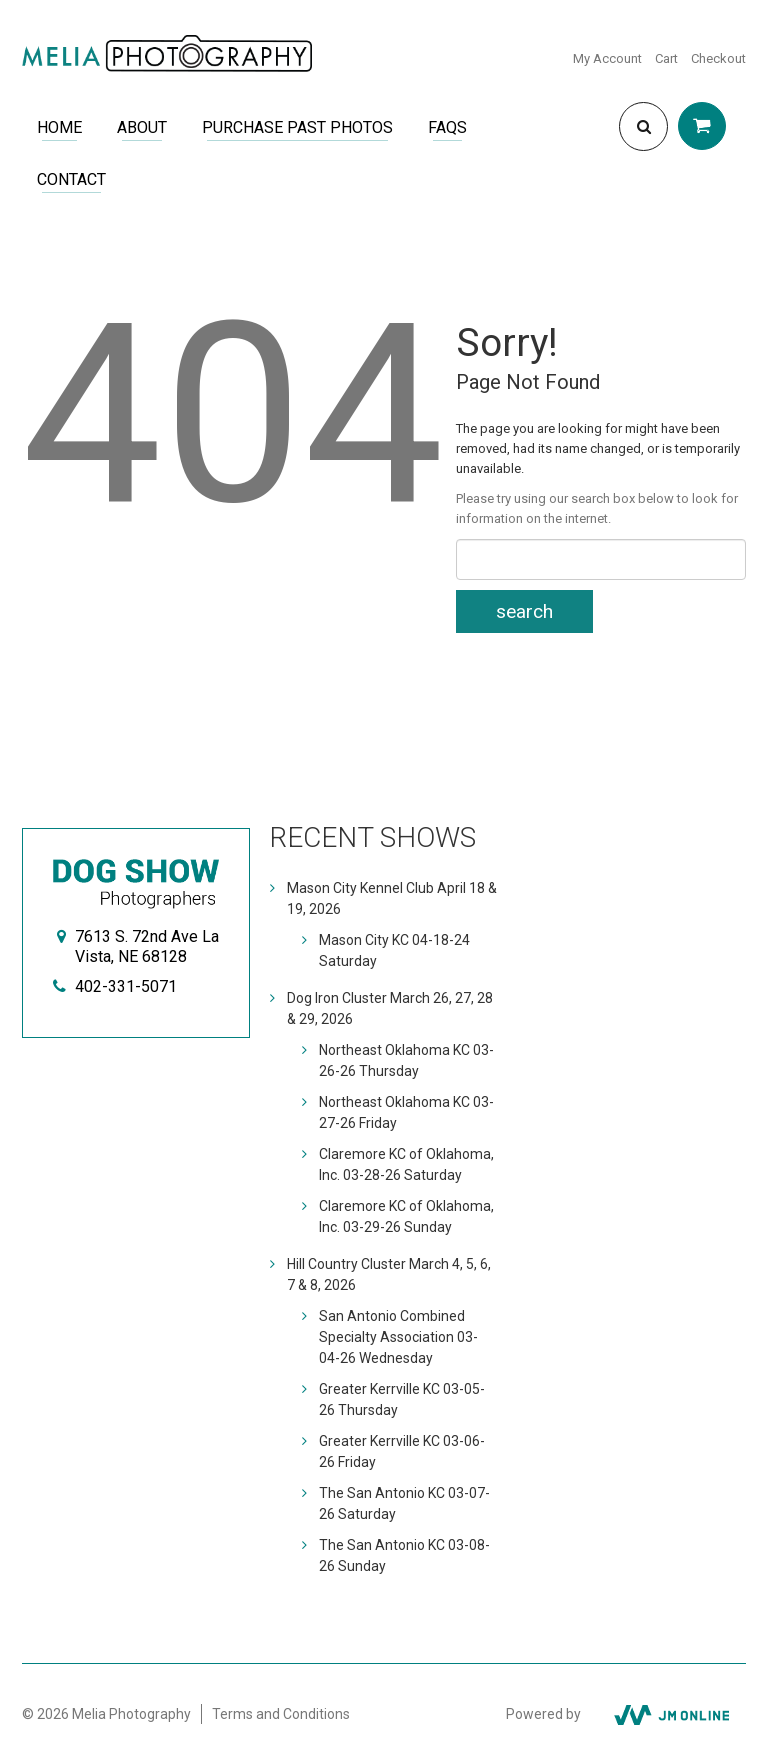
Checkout (718, 58)
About (142, 127)
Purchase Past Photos (297, 127)
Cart (666, 58)
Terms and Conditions (281, 1714)
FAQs (447, 127)
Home (59, 127)
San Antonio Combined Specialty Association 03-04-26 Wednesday (398, 1337)
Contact (71, 179)
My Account (607, 58)
